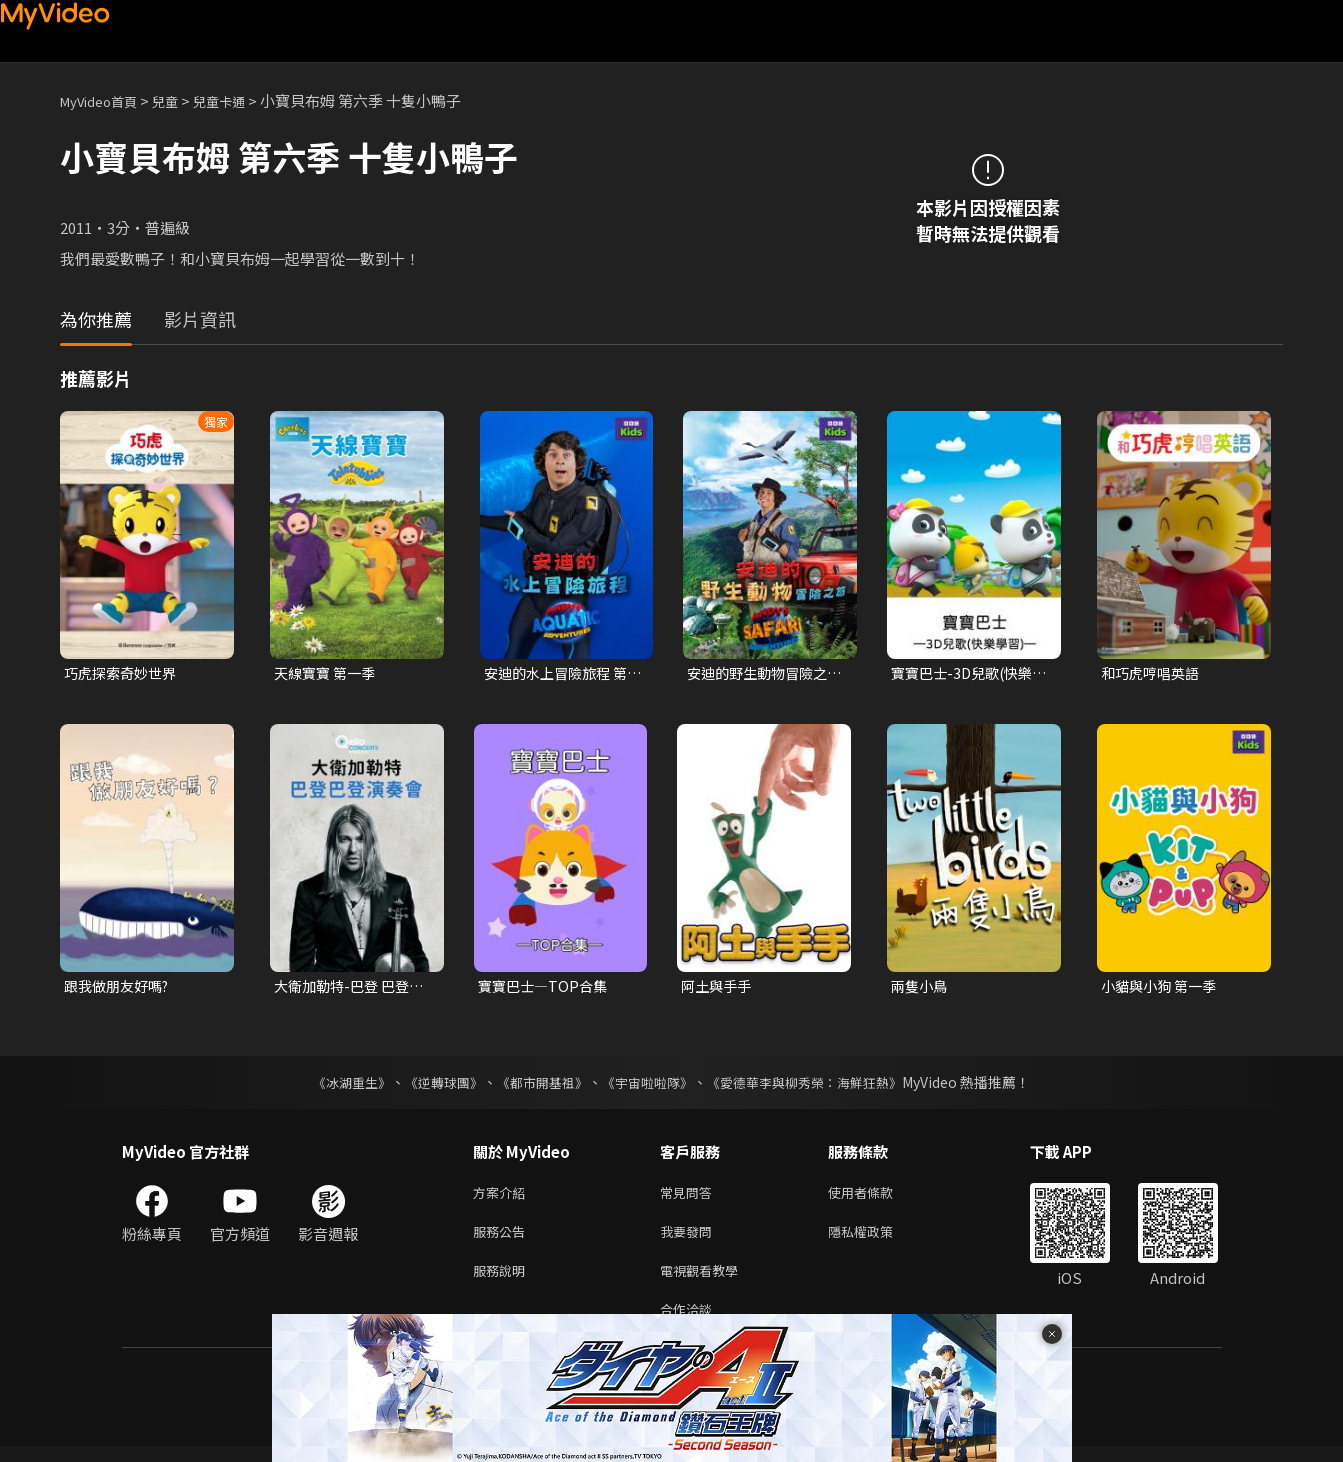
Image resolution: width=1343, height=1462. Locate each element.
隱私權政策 (877, 1239)
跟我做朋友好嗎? (120, 988)
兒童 (181, 100)
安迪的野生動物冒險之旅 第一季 (762, 674)
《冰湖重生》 (335, 1086)
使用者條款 (877, 1197)
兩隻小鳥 (921, 988)
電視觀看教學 (705, 1281)
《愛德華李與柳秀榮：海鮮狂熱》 (818, 1086)
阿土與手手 (718, 988)
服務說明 (503, 1281)
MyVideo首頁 (105, 100)
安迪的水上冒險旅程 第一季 (560, 674)
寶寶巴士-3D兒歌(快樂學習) (966, 674)
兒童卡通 (241, 100)
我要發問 (690, 1239)
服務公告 (503, 1239)
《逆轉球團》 (433, 1086)
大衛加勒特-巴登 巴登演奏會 (346, 989)
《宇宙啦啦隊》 (650, 1086)
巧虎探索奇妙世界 (124, 673)
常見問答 (690, 1197)
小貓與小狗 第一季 (1162, 988)
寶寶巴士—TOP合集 (546, 988)
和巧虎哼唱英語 (1153, 673)
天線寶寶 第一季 (328, 673)
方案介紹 (503, 1197)
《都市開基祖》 (538, 1086)
